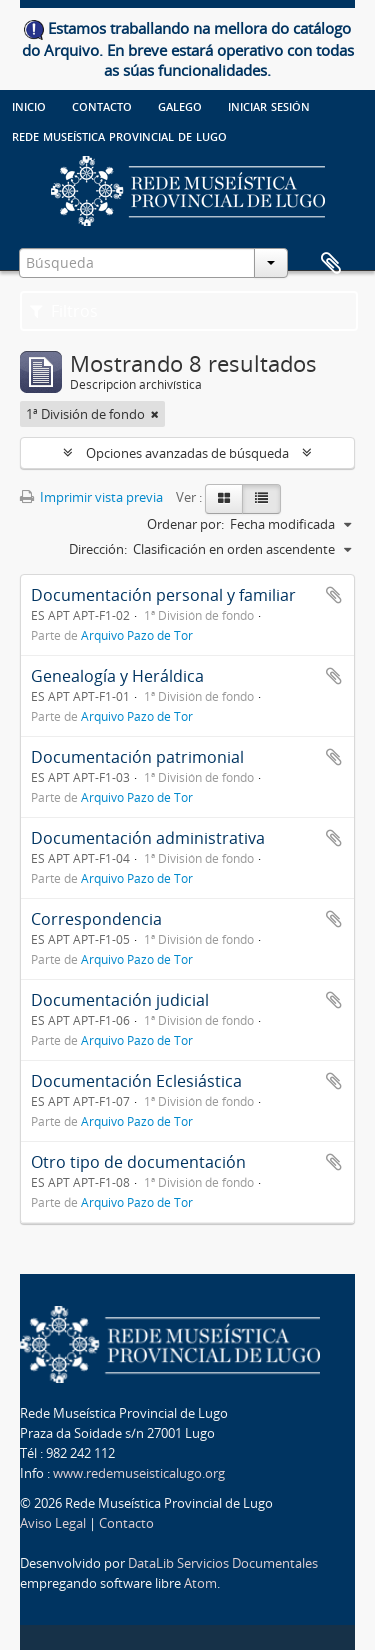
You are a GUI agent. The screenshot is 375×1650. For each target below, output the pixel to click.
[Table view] (261, 499)
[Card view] (224, 499)
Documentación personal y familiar (163, 595)
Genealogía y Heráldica (117, 676)
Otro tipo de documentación (138, 1162)
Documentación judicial (120, 1000)
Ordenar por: (185, 524)
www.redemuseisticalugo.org (139, 1473)
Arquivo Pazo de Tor (137, 635)
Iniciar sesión (269, 105)
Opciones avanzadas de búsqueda (187, 453)
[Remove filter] (155, 414)
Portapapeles (331, 264)
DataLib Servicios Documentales (223, 1563)
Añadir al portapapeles (334, 595)
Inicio (29, 105)
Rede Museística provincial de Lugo (119, 135)
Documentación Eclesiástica (136, 1081)
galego (180, 105)
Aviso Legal (53, 1523)
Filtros (64, 311)
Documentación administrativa (148, 838)
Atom (200, 1583)
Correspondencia (96, 919)
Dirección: (98, 549)
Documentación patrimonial (137, 757)
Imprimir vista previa (91, 497)
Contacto (102, 105)
